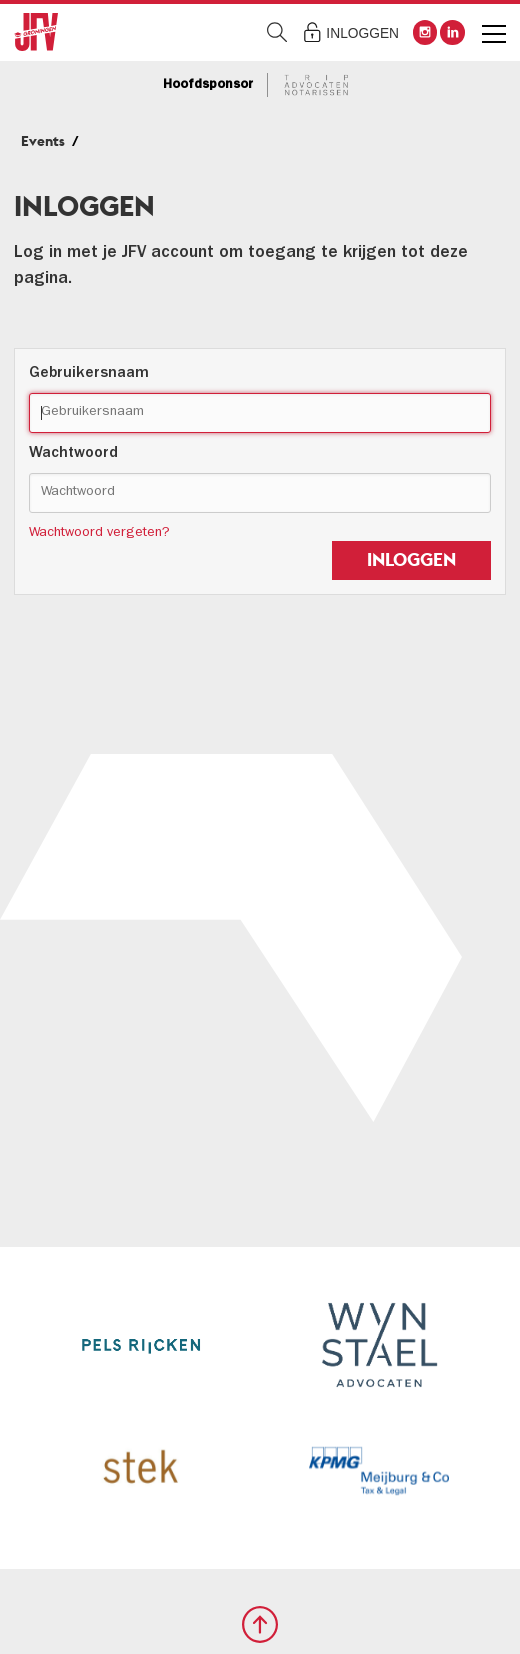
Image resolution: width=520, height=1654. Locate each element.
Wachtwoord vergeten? (99, 533)
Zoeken (277, 32)
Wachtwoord (73, 454)
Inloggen (362, 33)
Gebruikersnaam (89, 374)
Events (43, 141)
